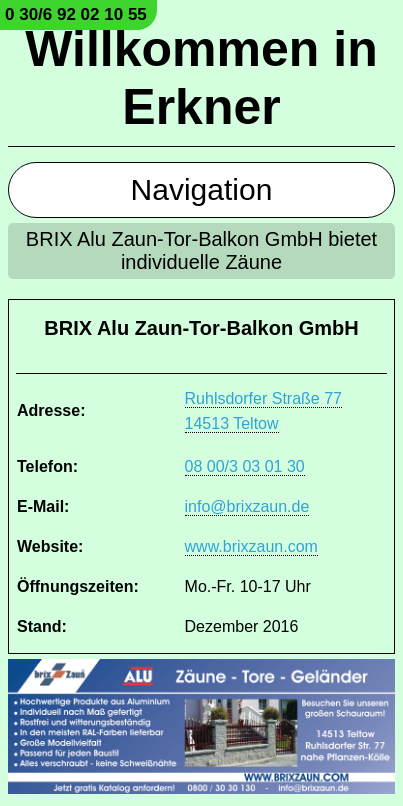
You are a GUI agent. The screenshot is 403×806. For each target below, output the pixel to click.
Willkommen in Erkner (201, 78)
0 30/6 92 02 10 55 (76, 14)
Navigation (202, 189)
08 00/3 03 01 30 (245, 466)
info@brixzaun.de (247, 506)
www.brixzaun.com (251, 546)
